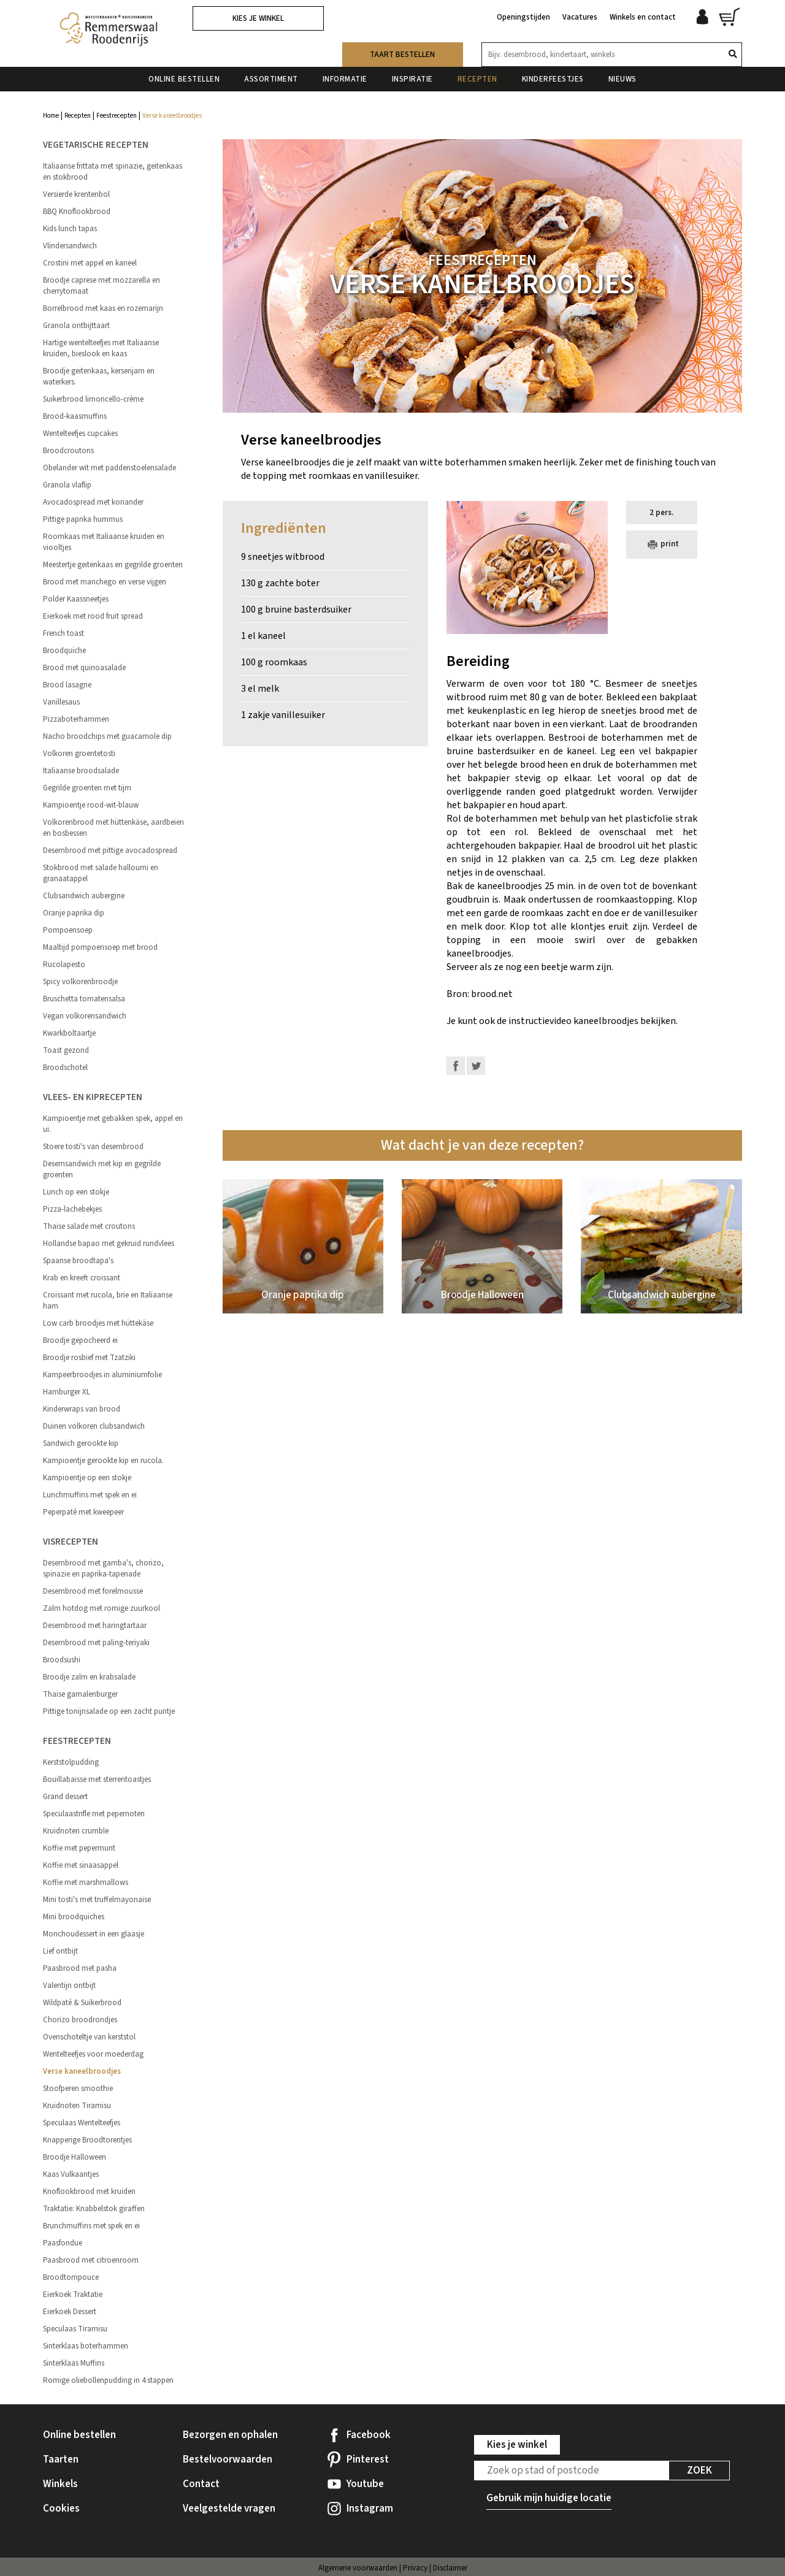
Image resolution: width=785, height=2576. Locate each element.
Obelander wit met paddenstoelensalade (109, 467)
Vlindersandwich (70, 245)
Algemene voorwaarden (357, 2568)
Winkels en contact (643, 17)
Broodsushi (61, 1659)
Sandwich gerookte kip (80, 1443)
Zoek (699, 2470)
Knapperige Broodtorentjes (87, 2140)
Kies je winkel (258, 18)
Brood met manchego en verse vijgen (104, 581)
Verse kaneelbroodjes (82, 2071)
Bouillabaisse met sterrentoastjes (97, 1779)
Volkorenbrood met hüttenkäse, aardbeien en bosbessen (113, 828)
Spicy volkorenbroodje (80, 981)
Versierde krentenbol (76, 194)
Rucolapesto (64, 964)
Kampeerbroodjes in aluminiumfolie (102, 1374)
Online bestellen (184, 79)
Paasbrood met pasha (80, 1968)
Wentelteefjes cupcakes (80, 433)
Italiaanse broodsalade (81, 770)
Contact (201, 2484)
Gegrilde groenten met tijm (87, 787)
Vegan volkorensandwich (84, 1016)
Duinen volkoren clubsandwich (94, 1426)
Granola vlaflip (67, 485)
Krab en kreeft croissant (81, 1277)
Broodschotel (65, 1067)
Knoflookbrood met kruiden (89, 2191)
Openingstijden (523, 17)
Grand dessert (65, 1796)
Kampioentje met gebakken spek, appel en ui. (113, 1124)
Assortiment (271, 79)
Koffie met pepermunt (79, 1848)
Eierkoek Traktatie (72, 2294)
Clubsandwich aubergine (83, 895)
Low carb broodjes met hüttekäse (98, 1323)
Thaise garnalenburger (80, 1694)
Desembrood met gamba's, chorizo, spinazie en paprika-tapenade (103, 1568)
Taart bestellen (402, 54)
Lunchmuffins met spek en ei (90, 1494)
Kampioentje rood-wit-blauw (91, 805)
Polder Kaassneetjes (76, 599)
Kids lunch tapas (70, 228)
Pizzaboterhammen (76, 719)
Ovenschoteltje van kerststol (89, 2037)
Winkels (60, 2484)
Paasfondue (62, 2243)
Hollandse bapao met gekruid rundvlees (108, 1243)
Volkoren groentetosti (79, 753)
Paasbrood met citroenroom (91, 2260)
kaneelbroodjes (605, 1021)
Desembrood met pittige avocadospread (110, 850)
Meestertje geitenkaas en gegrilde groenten (113, 564)
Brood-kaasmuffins (75, 416)
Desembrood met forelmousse (93, 1591)
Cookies (61, 2508)
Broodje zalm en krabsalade (89, 1677)
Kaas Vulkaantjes (71, 2174)
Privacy (415, 2568)
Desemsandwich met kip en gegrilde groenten (102, 1169)
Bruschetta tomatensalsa (84, 998)
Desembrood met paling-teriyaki (96, 1642)
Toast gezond (66, 1050)
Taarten (60, 2459)
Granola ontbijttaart (76, 325)
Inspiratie (412, 79)
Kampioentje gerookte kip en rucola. (103, 1460)
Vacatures (579, 17)
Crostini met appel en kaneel (90, 263)
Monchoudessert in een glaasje (93, 1934)
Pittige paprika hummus (83, 519)
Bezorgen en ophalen (230, 2435)
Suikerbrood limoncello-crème (93, 399)
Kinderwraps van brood (81, 1409)
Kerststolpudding (71, 1762)
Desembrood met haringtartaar (95, 1625)
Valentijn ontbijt (69, 1985)
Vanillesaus (61, 702)
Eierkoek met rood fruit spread (93, 616)
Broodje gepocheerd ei (80, 1340)
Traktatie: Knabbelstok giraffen (94, 2208)
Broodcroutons (68, 450)
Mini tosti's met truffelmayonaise (97, 1899)
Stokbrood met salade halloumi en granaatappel (100, 873)
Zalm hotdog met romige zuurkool (101, 1608)
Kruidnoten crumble (76, 1830)
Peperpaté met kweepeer (83, 1512)
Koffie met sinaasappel (80, 1865)
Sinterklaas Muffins (73, 2363)
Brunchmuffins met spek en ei (91, 2225)
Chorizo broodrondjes (80, 2019)
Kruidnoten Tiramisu (77, 2105)
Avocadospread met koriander (93, 502)
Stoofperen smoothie (78, 2088)
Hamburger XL (66, 1391)
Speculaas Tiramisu (75, 2328)
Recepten (477, 79)
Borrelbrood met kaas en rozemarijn (103, 308)
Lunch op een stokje (76, 1192)
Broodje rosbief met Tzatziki (89, 1357)
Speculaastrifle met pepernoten (94, 1813)
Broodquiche (64, 650)
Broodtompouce (71, 2277)
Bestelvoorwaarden (227, 2459)
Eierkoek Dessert (69, 2311)
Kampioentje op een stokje (87, 1477)
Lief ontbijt (60, 1951)
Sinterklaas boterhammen (85, 2346)
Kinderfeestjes (553, 79)
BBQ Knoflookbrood (76, 211)
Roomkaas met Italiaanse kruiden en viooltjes (103, 542)
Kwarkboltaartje (69, 1033)
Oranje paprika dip (73, 913)
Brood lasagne (67, 684)
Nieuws (622, 79)
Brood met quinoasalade (84, 667)
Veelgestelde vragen (229, 2508)
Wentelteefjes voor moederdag (93, 2054)
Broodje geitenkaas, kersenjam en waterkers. (99, 376)
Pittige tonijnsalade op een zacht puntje (109, 1711)
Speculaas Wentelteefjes (81, 2122)
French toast (63, 633)
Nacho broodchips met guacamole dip (107, 736)
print (662, 544)
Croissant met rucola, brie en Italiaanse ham (107, 1301)
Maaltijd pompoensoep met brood (100, 947)
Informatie (345, 79)
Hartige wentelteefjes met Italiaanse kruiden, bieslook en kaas (101, 348)
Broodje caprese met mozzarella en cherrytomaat (101, 286)
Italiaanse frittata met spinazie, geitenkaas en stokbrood (112, 172)
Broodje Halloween (74, 2157)
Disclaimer (450, 2568)
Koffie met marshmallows (85, 1882)
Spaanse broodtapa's (78, 1260)
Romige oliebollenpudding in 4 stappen (108, 2380)
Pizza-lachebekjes (72, 1209)
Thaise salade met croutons (89, 1226)
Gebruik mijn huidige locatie (548, 2498)
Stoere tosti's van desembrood (93, 1146)
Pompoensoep (68, 930)
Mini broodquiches (73, 1916)
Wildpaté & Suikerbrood (82, 2002)
